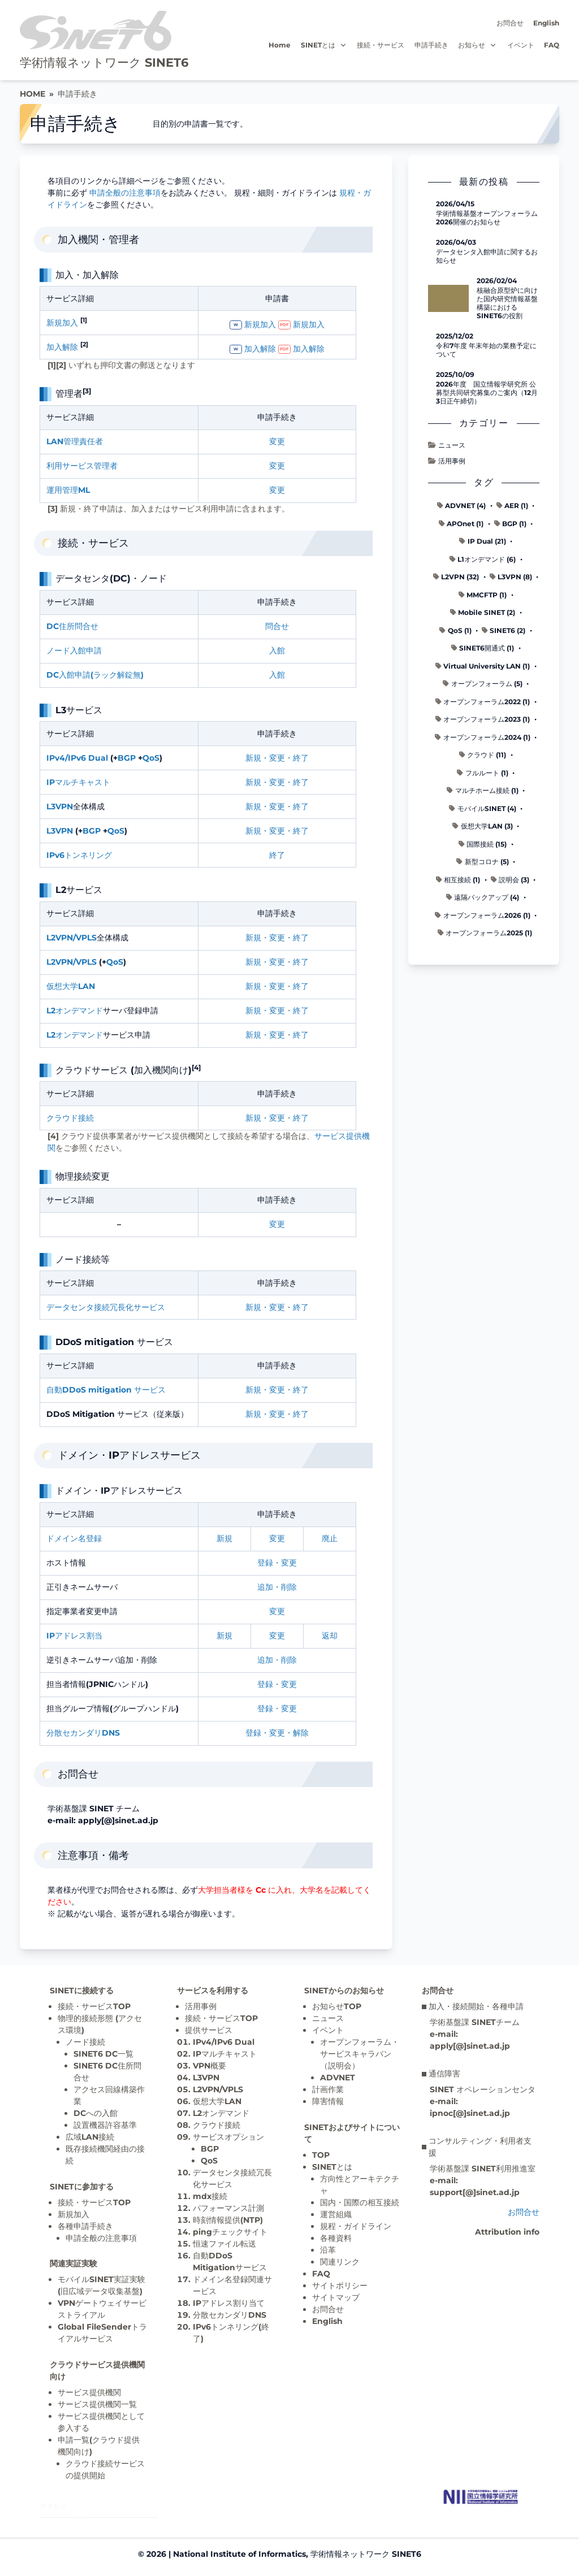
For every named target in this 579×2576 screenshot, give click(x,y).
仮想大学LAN (70, 986)
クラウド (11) (482, 755)
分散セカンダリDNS (83, 1733)
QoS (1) (455, 630)
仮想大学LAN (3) (482, 826)
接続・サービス (380, 45)
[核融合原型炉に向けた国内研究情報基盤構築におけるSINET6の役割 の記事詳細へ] (448, 298)
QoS (150, 758)
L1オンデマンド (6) (483, 559)
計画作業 (328, 2089)
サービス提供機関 (89, 2392)
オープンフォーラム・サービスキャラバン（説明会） (359, 2054)
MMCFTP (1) (483, 595)
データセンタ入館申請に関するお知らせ (487, 256)
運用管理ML (68, 490)
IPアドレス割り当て (229, 2303)
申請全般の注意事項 (125, 193)
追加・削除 (277, 1587)
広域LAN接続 (90, 2137)
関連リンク (340, 2262)
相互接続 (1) (458, 879)
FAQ (551, 45)
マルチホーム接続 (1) (482, 790)
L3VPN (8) (511, 577)
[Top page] (480, 2496)
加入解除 (62, 347)
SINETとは (324, 45)
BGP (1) (510, 523)
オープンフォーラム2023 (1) (482, 719)
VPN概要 (209, 2066)
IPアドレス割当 (74, 1635)
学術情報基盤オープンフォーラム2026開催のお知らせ (487, 217)
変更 (277, 441)
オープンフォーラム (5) (482, 683)
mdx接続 (210, 2196)
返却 (330, 1635)
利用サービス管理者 (82, 466)
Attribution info (507, 2232)
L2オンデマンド (74, 1010)
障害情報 (328, 2101)
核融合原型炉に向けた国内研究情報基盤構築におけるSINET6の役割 (507, 303)
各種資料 (336, 2238)
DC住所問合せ (72, 626)
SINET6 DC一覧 (103, 2054)
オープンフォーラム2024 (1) (482, 737)
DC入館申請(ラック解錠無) (95, 675)
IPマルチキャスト (78, 782)
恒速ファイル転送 (224, 2244)
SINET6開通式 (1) (482, 648)
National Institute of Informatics (239, 2554)
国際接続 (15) (483, 844)
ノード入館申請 (74, 650)
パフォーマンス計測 (228, 2208)
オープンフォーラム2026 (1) (482, 915)
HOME (32, 94)
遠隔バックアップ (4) (482, 897)
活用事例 (446, 461)
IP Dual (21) (482, 541)
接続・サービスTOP (94, 2006)
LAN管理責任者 (74, 441)
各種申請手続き (85, 2226)
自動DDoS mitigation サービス (106, 1390)
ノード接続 (85, 2042)
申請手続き (431, 45)
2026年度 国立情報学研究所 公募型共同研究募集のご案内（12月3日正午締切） (487, 392)
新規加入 (62, 323)
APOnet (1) (461, 523)
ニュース (446, 445)
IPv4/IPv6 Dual (77, 758)
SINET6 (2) (503, 630)
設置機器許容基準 (105, 2125)
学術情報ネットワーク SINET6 (104, 62)
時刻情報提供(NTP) (228, 2220)
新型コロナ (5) (482, 861)
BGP (127, 758)
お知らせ (477, 45)
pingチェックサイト (230, 2232)
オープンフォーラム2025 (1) (485, 933)
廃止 (330, 1538)
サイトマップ (336, 2297)
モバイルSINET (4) (482, 808)
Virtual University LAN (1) (482, 666)
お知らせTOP (336, 2006)
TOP (321, 2155)
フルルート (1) (482, 773)
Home (280, 45)
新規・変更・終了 (277, 758)
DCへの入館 (96, 2113)
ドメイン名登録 (74, 1538)
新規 (224, 1538)
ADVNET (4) (461, 505)
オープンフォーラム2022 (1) (482, 701)
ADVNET (337, 2077)
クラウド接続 (70, 1118)
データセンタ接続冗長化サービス (105, 1307)
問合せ (277, 626)
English (546, 23)
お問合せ (510, 23)
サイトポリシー (340, 2285)
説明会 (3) (510, 879)
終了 (277, 855)
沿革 (328, 2250)
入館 (277, 650)
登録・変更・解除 (277, 1733)
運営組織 (336, 2214)
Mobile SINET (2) (482, 612)
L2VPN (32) (456, 577)
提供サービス (208, 2030)
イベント (520, 45)
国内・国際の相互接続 (359, 2202)
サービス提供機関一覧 (97, 2404)
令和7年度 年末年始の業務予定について (486, 349)
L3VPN (59, 806)
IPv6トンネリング (79, 855)
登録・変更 (277, 1563)
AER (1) (512, 505)
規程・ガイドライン (355, 2226)
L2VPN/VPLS (71, 938)
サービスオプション (228, 2137)
